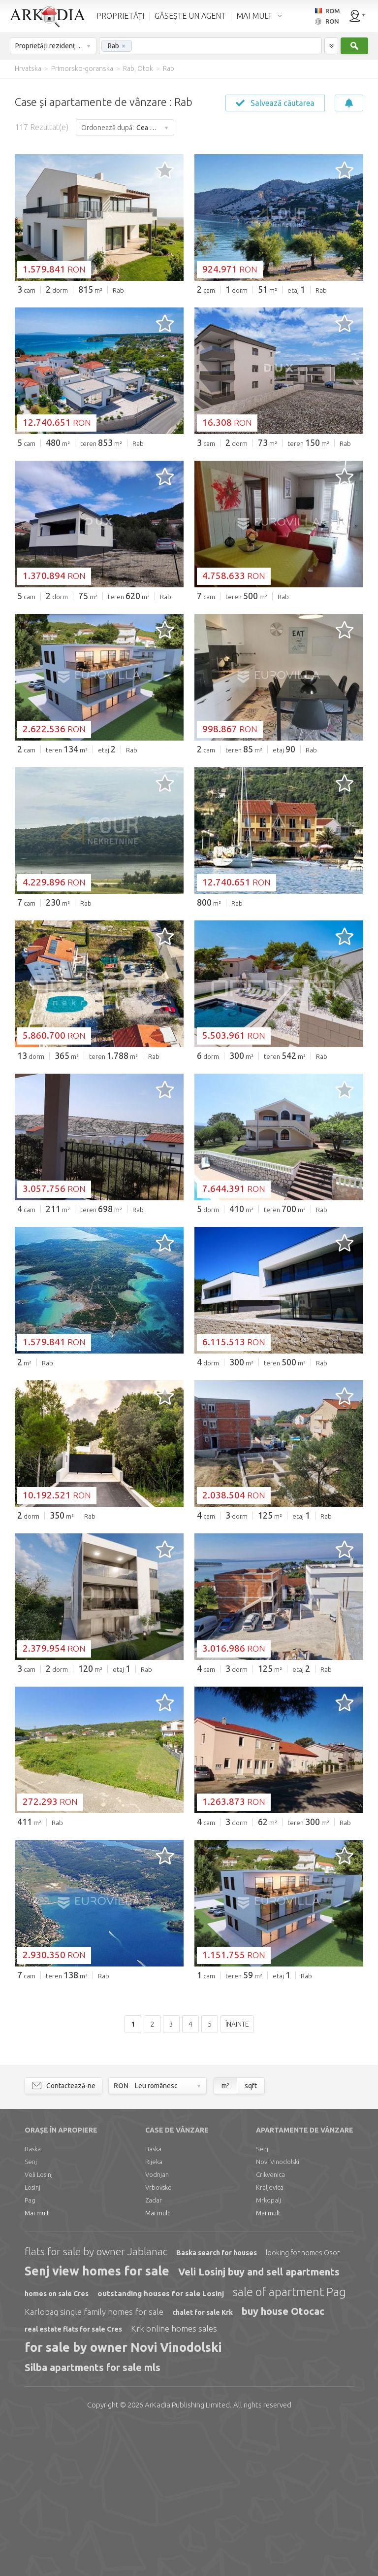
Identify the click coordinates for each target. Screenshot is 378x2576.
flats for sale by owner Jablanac (96, 2401)
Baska (33, 2299)
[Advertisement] (188, 376)
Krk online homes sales (174, 2478)
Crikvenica (270, 2324)
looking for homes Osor (303, 2403)
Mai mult (37, 2363)
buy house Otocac (283, 2461)
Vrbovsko (158, 2337)
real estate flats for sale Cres (73, 2479)
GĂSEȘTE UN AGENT (190, 15)
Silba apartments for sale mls (92, 2517)
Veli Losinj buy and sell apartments (259, 2422)
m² (225, 2236)
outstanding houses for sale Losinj (160, 2444)
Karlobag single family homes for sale (94, 2462)
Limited (187, 2555)
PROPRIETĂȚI (120, 15)
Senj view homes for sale (97, 2421)
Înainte (237, 2174)
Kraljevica (270, 2337)
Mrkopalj (268, 2350)
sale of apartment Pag (289, 2442)
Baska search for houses (216, 2403)
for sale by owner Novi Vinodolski (123, 2498)
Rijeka (153, 2311)
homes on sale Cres (57, 2444)
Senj (31, 2311)
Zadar (153, 2350)
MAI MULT (254, 15)
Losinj (32, 2337)
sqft (251, 2236)
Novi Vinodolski (277, 2311)
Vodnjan (157, 2324)
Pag (30, 2350)
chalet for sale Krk (202, 2463)
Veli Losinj (39, 2324)
